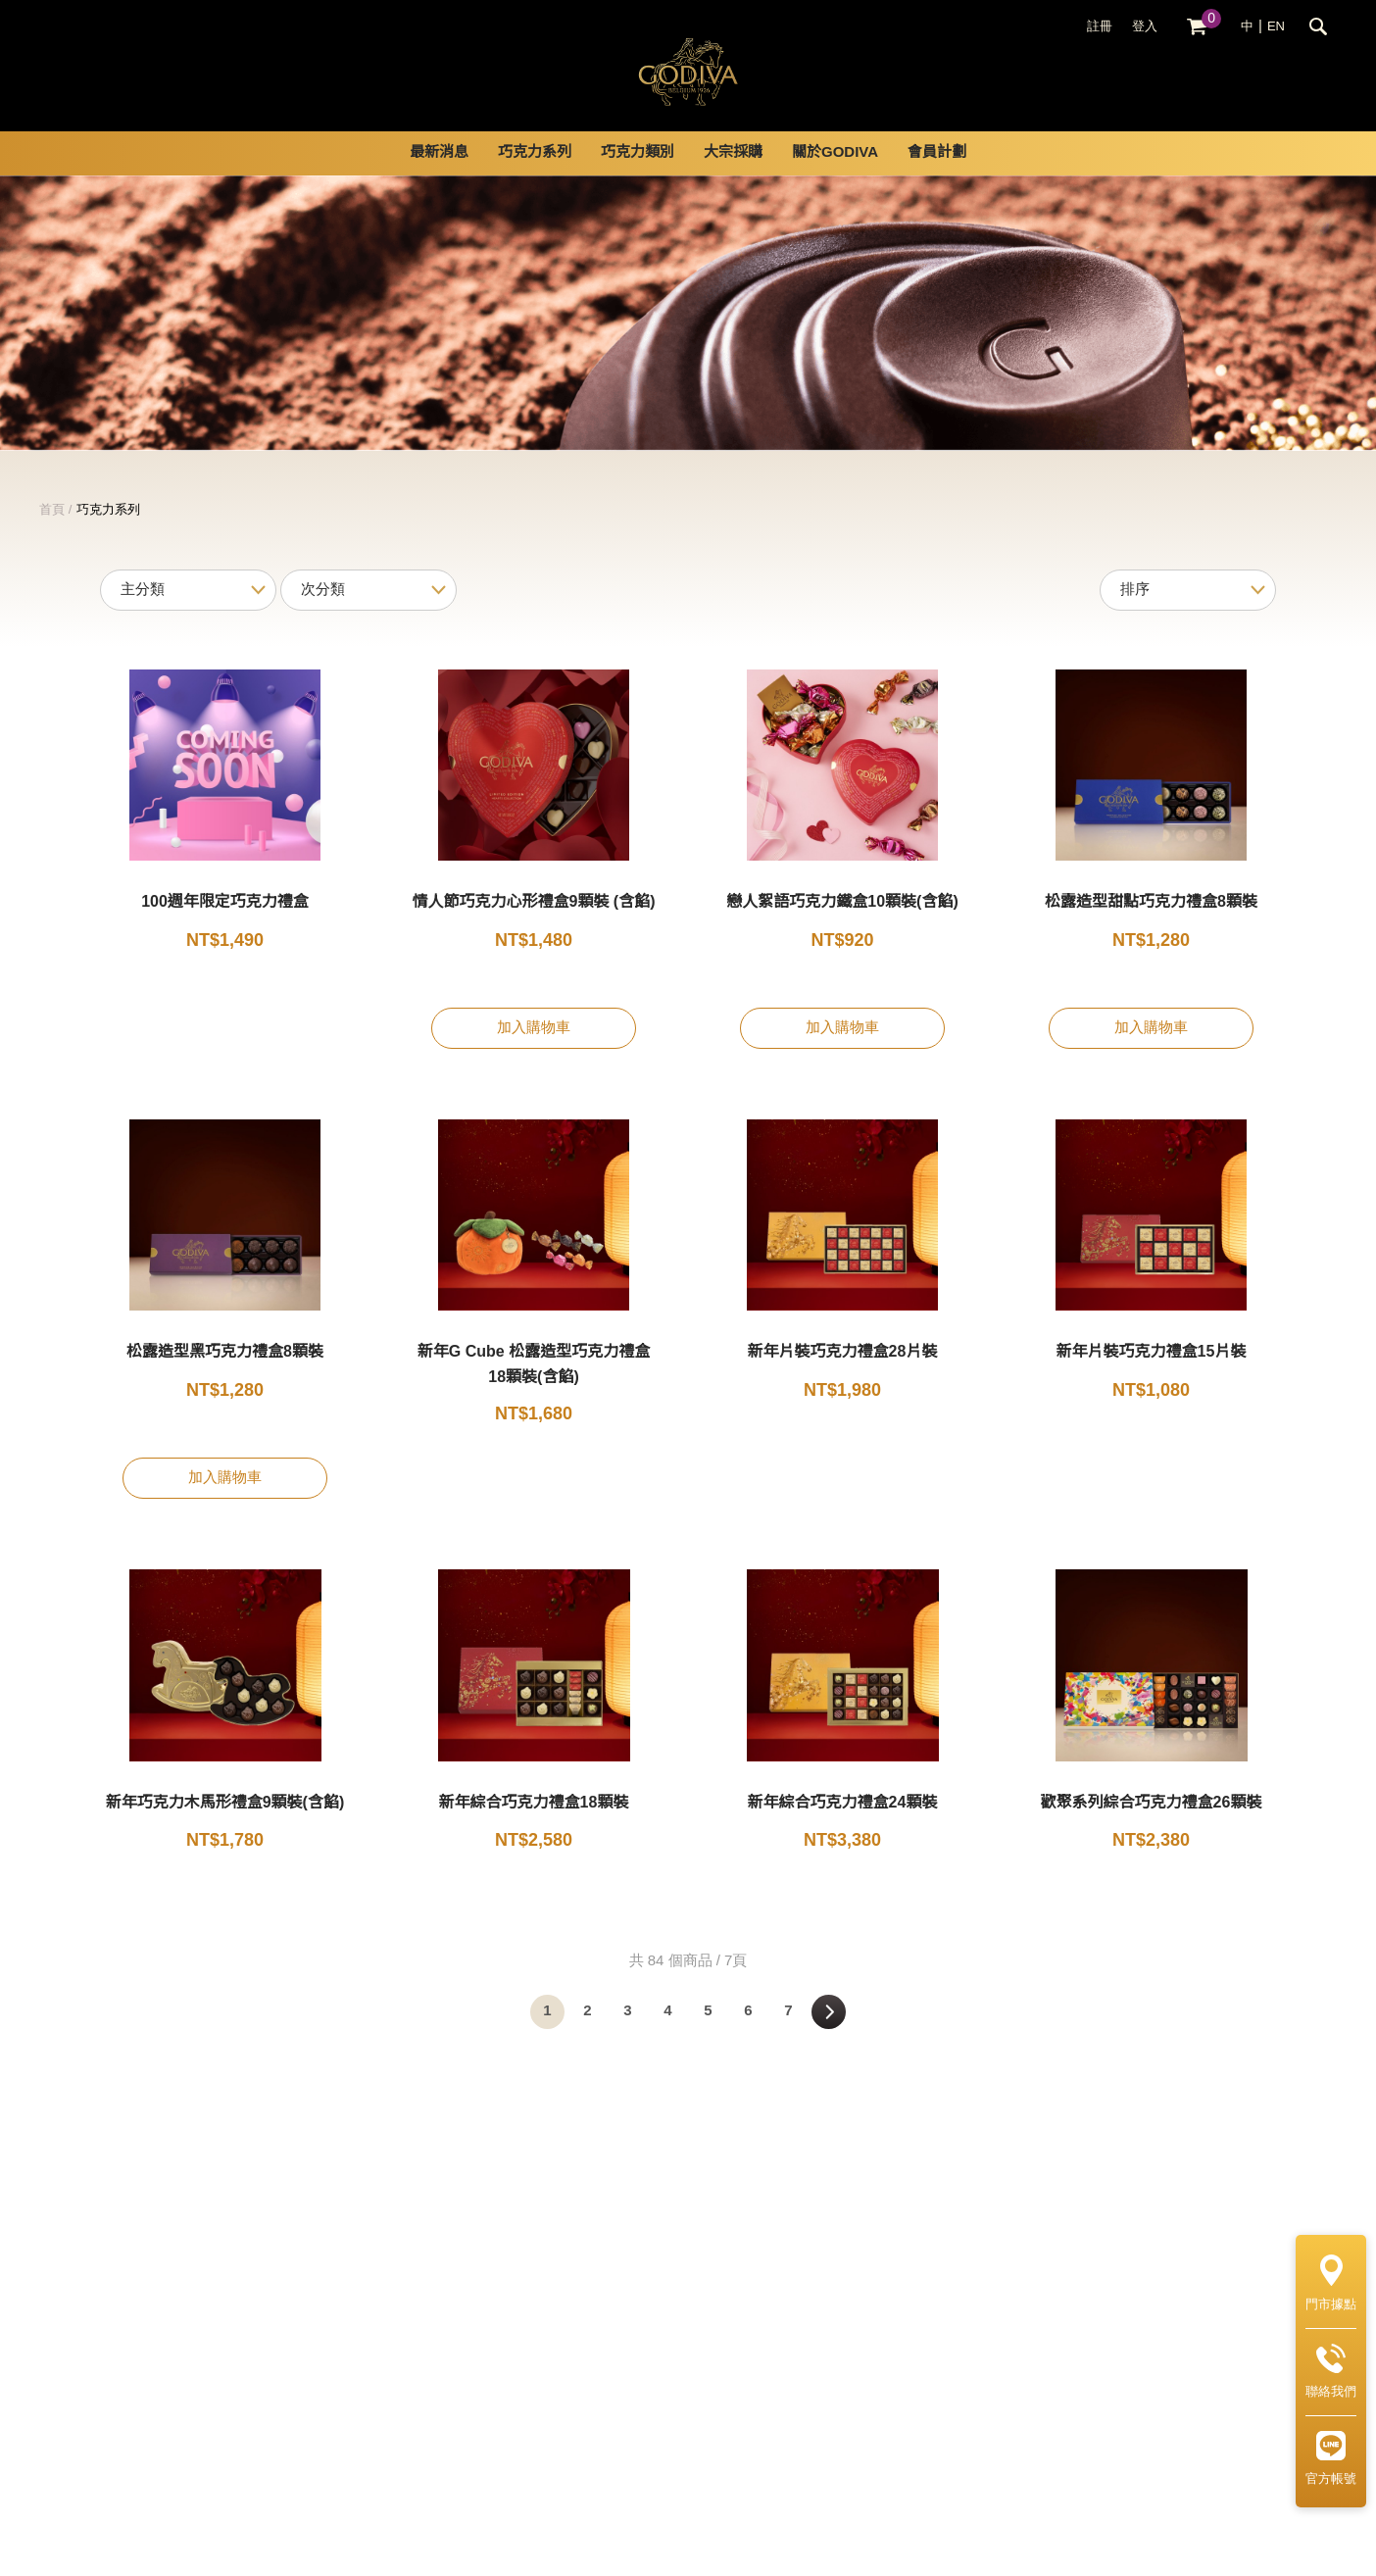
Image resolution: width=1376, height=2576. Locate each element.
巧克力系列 (534, 176)
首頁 (52, 533)
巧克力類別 (637, 176)
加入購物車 (533, 1052)
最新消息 (439, 176)
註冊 (1099, 26)
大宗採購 (733, 176)
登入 (1144, 26)
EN (1276, 26)
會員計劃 (937, 176)
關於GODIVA (835, 176)
